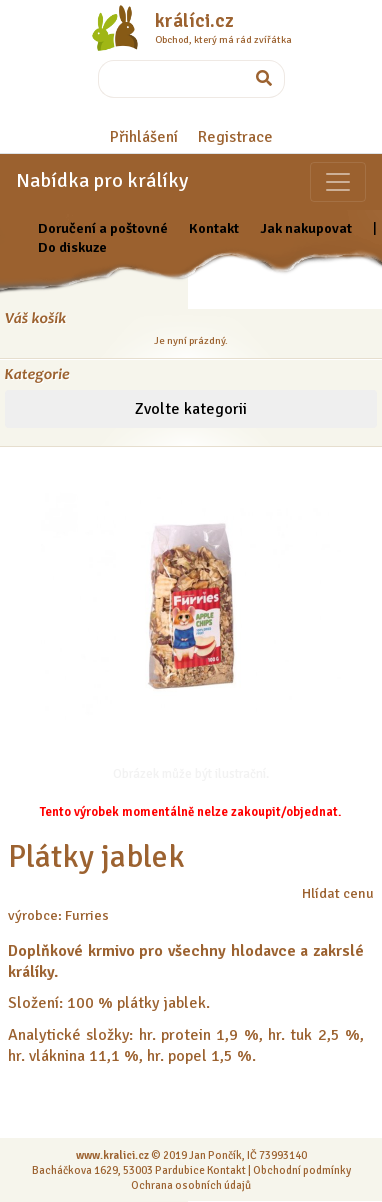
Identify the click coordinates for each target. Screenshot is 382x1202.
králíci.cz (194, 21)
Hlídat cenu (338, 893)
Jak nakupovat (306, 228)
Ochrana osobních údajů (191, 1185)
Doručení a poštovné (103, 228)
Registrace (235, 137)
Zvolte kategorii (191, 409)
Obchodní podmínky (302, 1170)
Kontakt (214, 228)
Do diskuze (72, 247)
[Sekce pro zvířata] (338, 182)
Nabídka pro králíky (102, 180)
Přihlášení (144, 137)
